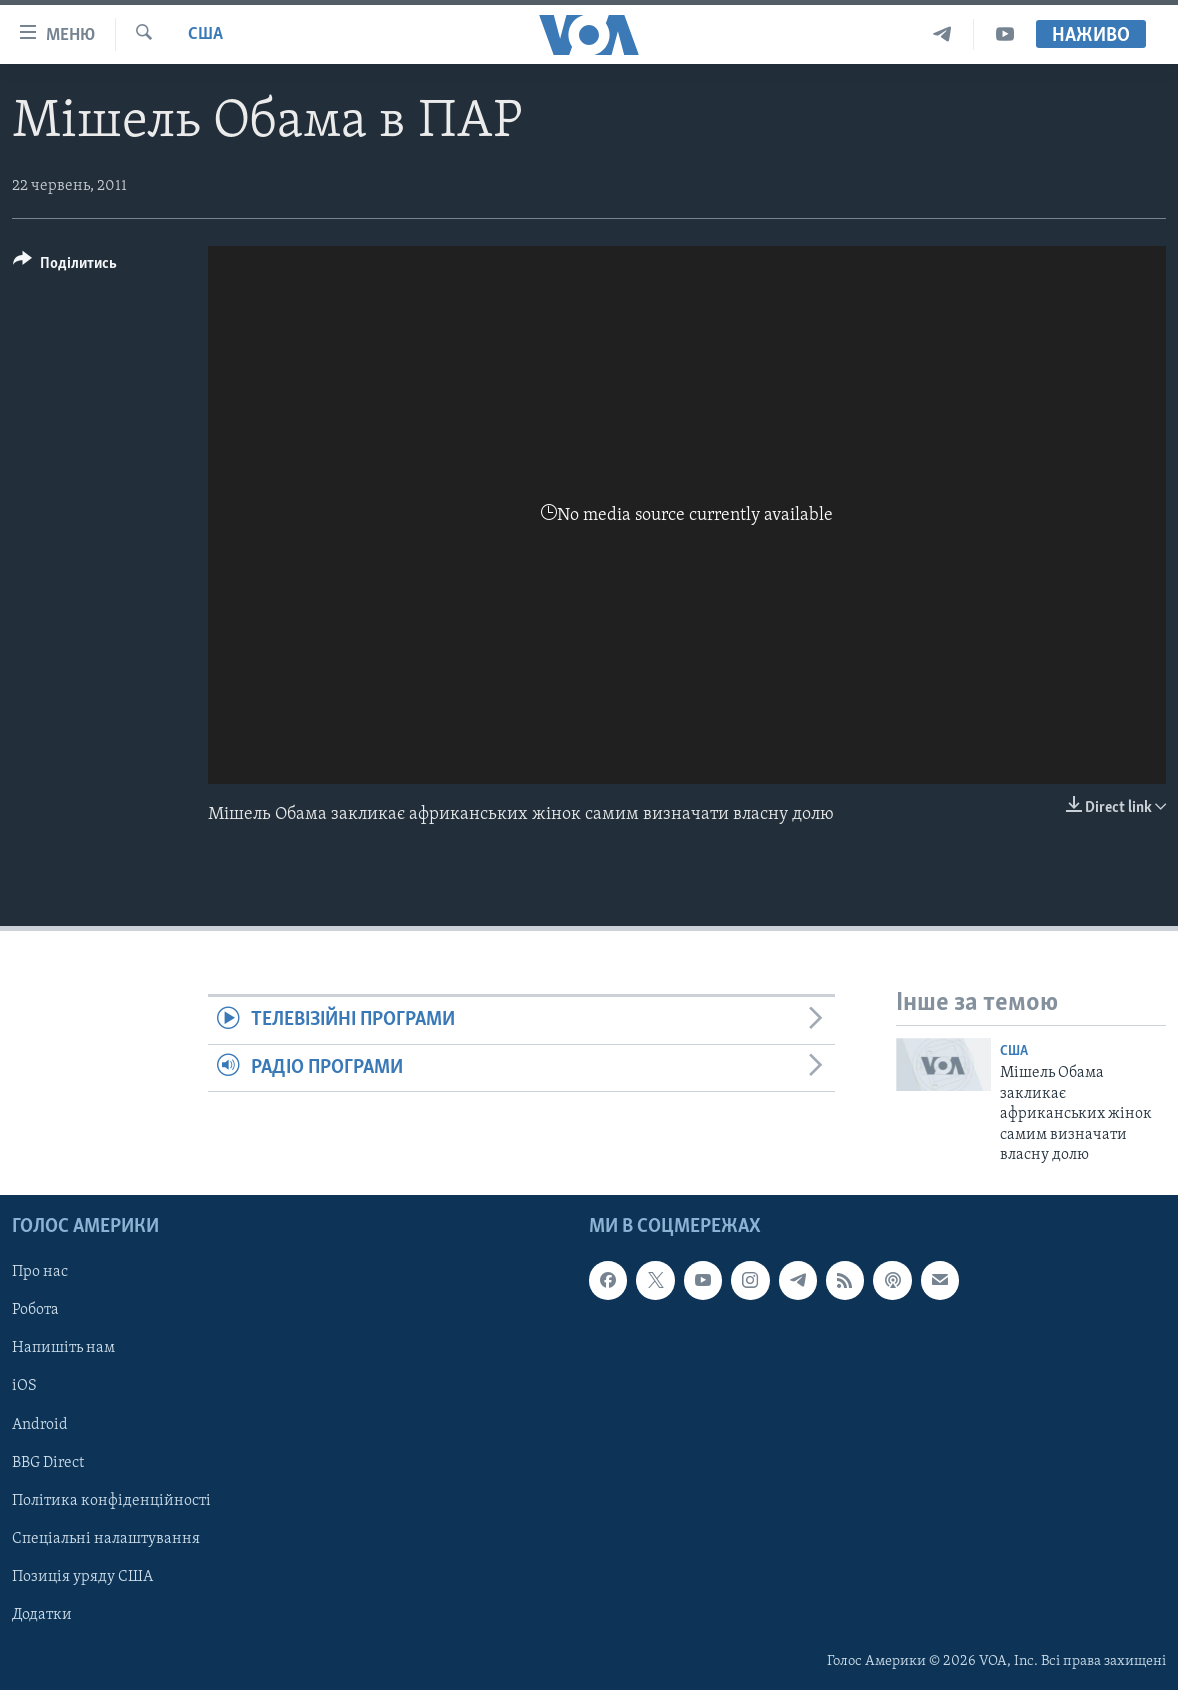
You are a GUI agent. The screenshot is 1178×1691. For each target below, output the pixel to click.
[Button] (65, 266)
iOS (24, 1387)
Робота (35, 1311)
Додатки (42, 1615)
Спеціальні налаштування (106, 1539)
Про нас (40, 1273)
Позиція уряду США (82, 1577)
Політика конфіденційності (111, 1501)
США (205, 34)
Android (40, 1425)
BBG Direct (48, 1463)
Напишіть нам (63, 1349)
